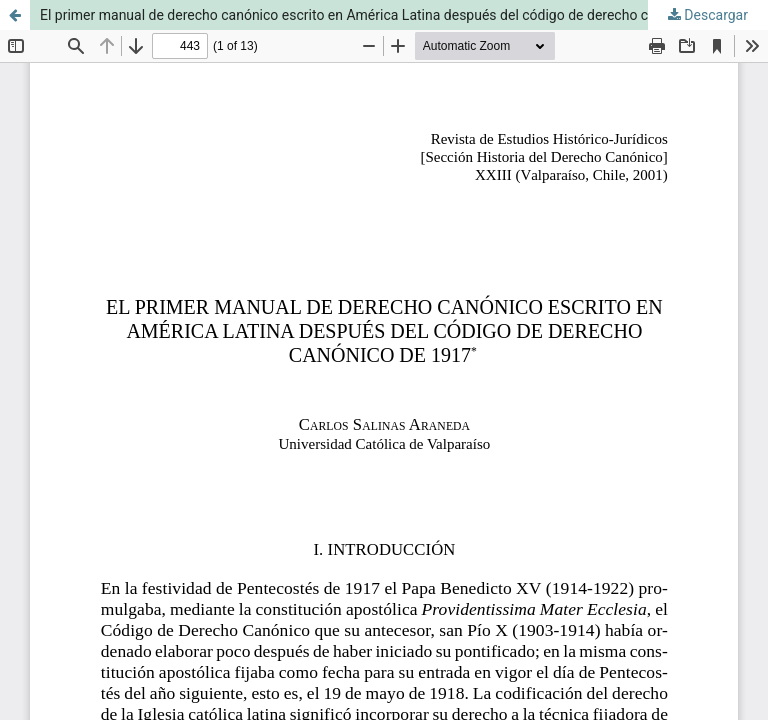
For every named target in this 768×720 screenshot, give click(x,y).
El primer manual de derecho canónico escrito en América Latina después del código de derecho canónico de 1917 (396, 15)
